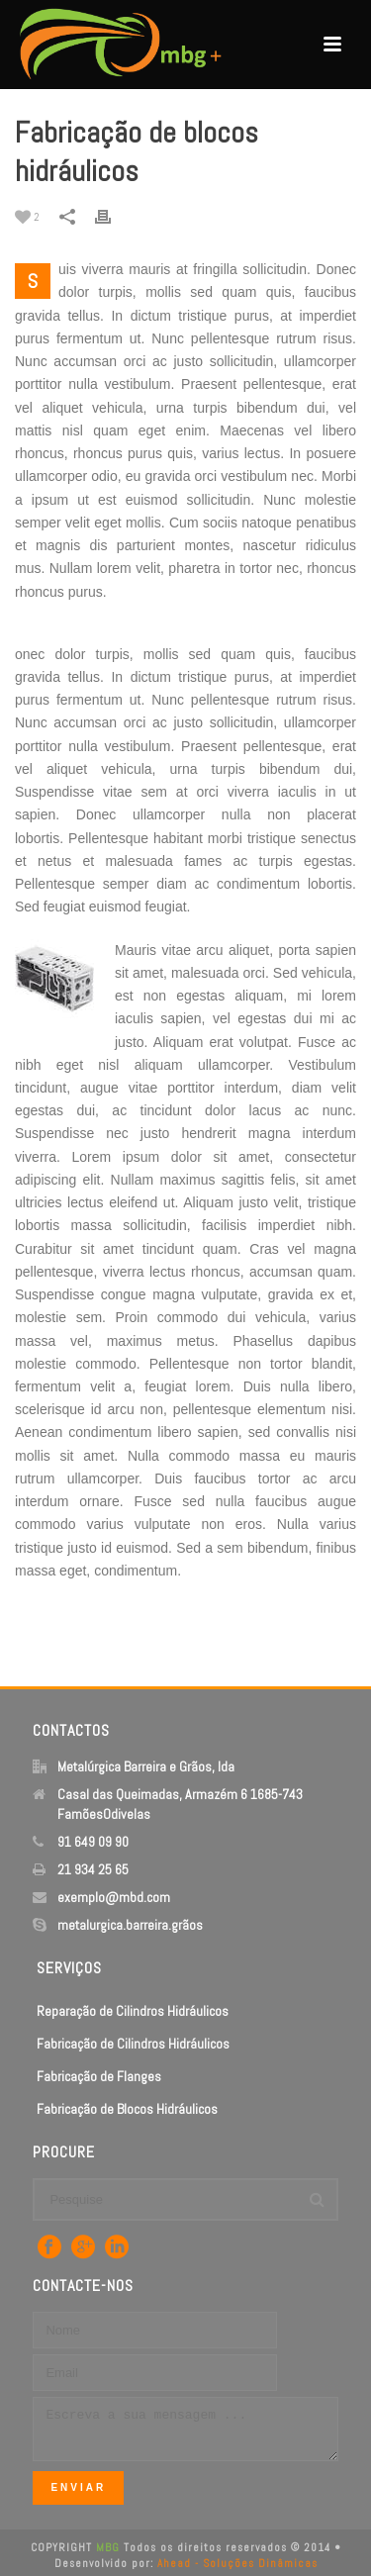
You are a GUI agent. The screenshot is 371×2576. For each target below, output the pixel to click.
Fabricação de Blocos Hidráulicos (127, 2109)
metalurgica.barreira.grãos (130, 1925)
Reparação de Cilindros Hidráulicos (133, 2011)
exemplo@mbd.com (113, 1897)
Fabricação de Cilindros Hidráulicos (133, 2043)
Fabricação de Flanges (99, 2076)
